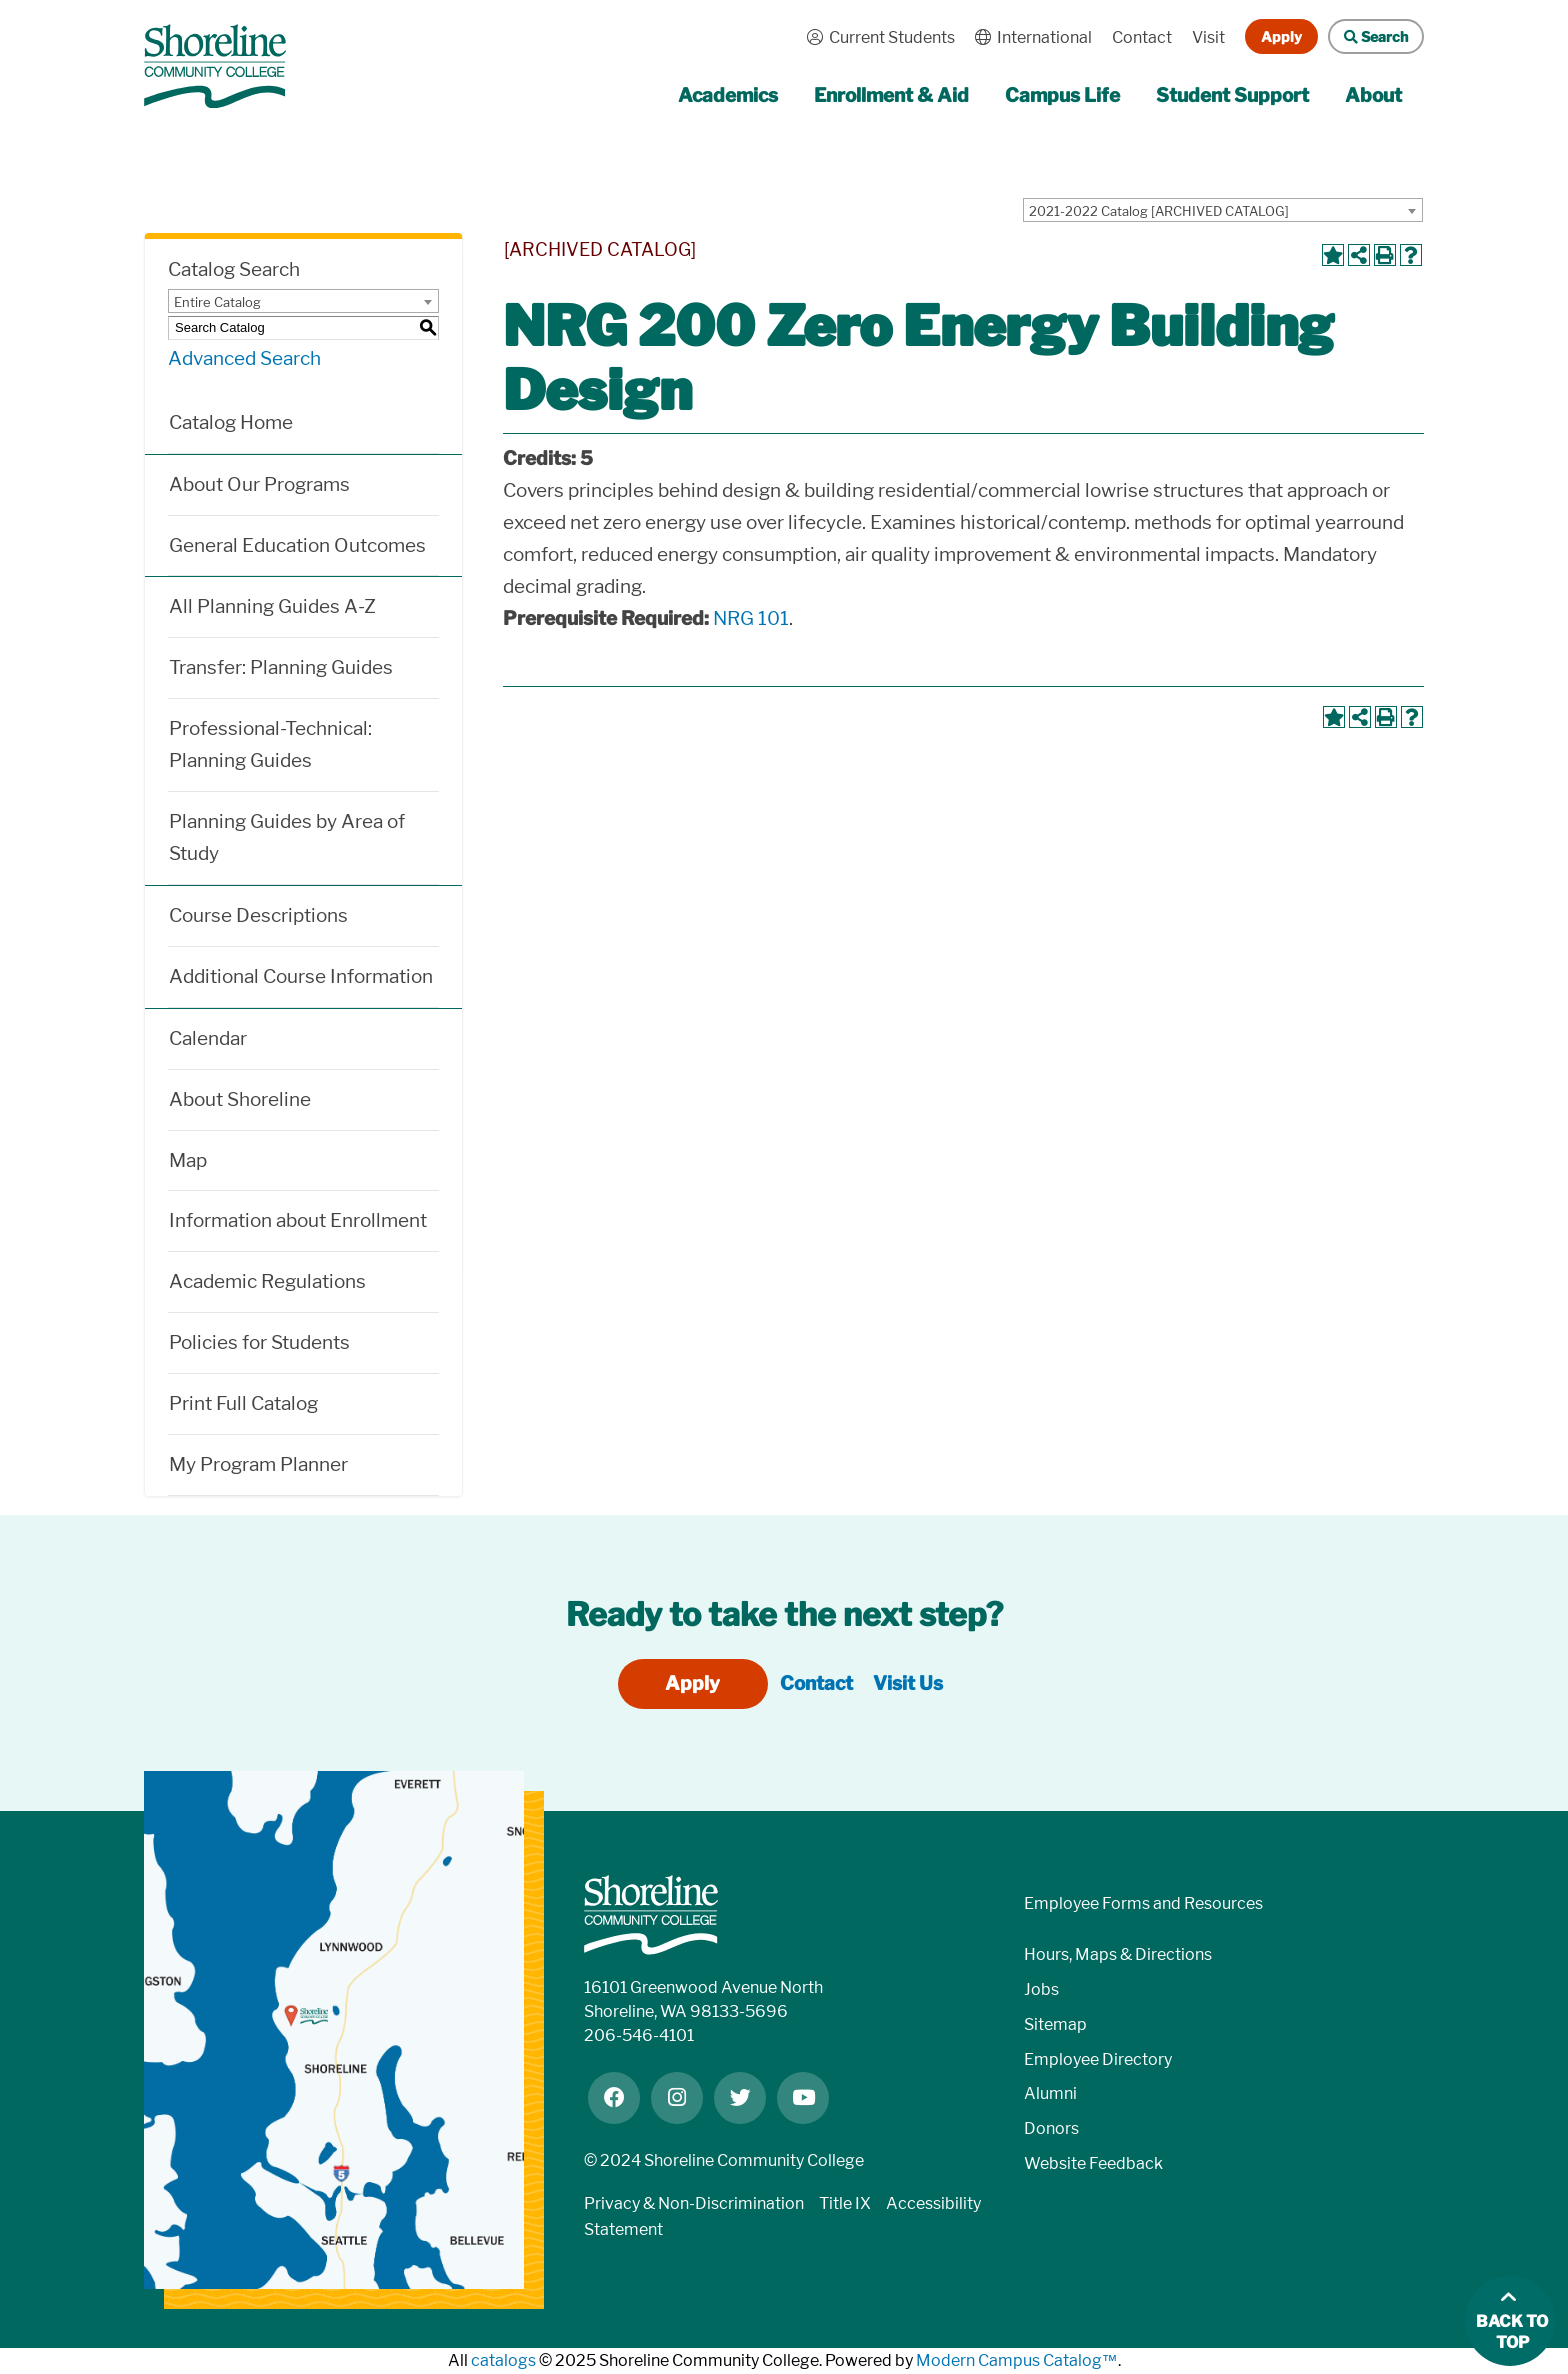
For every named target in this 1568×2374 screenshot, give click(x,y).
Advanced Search (244, 358)
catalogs (503, 2360)
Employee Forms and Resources (1143, 1903)
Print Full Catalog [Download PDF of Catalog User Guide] (243, 1403)
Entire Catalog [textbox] (217, 302)
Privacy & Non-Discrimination (694, 2203)
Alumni (1050, 2093)
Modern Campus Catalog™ (1017, 2360)
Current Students (876, 37)
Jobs (1041, 1989)
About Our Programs (259, 484)
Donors (1051, 2128)
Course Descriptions (258, 915)
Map (188, 1160)
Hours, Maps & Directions (1118, 1954)
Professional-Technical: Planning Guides (270, 744)
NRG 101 (751, 618)
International (1028, 37)
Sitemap (1055, 2024)
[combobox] (1223, 210)
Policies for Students (259, 1342)
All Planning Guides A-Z (272, 606)
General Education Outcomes (297, 545)
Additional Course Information (301, 976)
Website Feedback (1093, 2163)
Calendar (208, 1038)
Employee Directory (1098, 2059)
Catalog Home (231, 422)
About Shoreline (240, 1099)
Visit (1208, 37)
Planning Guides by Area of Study (287, 837)
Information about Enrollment (298, 1220)
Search (1368, 36)
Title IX (845, 2203)
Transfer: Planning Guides (281, 667)
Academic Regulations (267, 1281)
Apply (1281, 36)
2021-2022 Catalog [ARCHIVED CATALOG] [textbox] (1159, 211)
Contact (1142, 37)
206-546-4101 (639, 2035)
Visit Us (908, 1683)
